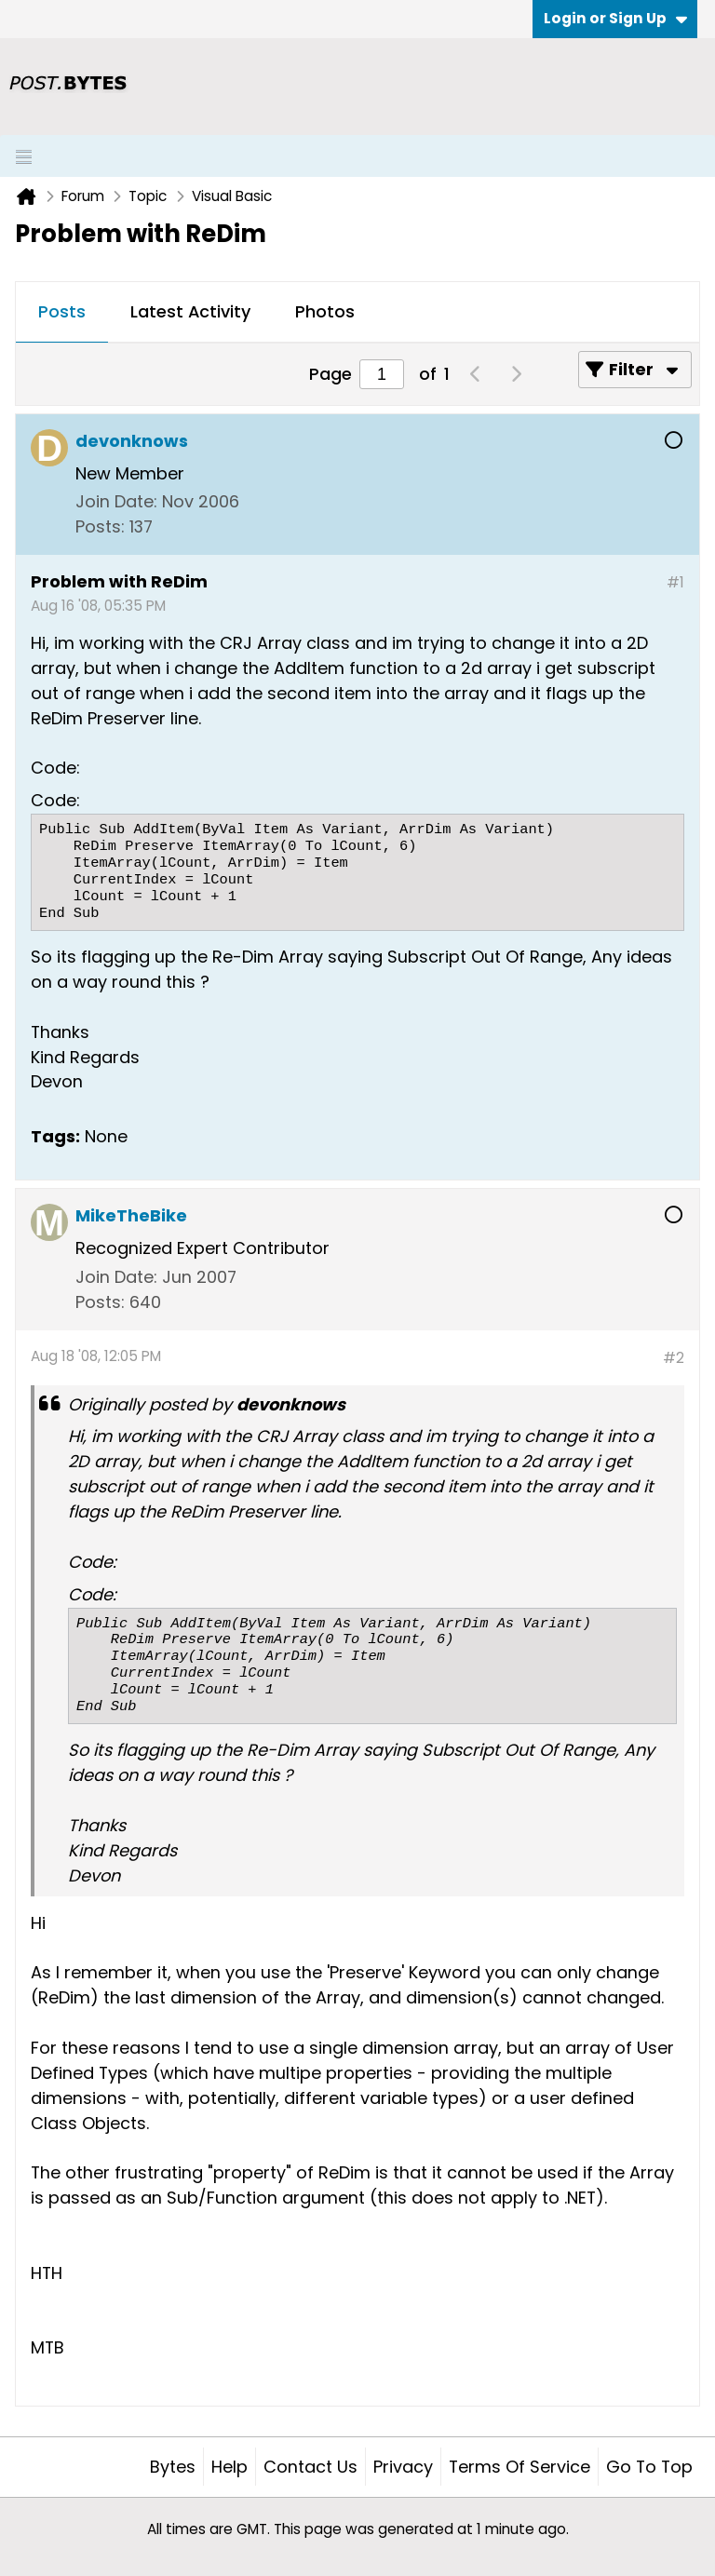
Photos (325, 311)
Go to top (649, 2466)
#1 (675, 582)
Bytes (173, 2466)
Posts (62, 311)
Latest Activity (190, 311)
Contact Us (310, 2466)
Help (229, 2466)
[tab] (62, 313)
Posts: (100, 526)
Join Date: (116, 501)
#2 (673, 1358)
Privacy (403, 2466)
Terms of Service (519, 2466)
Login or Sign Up (615, 18)
